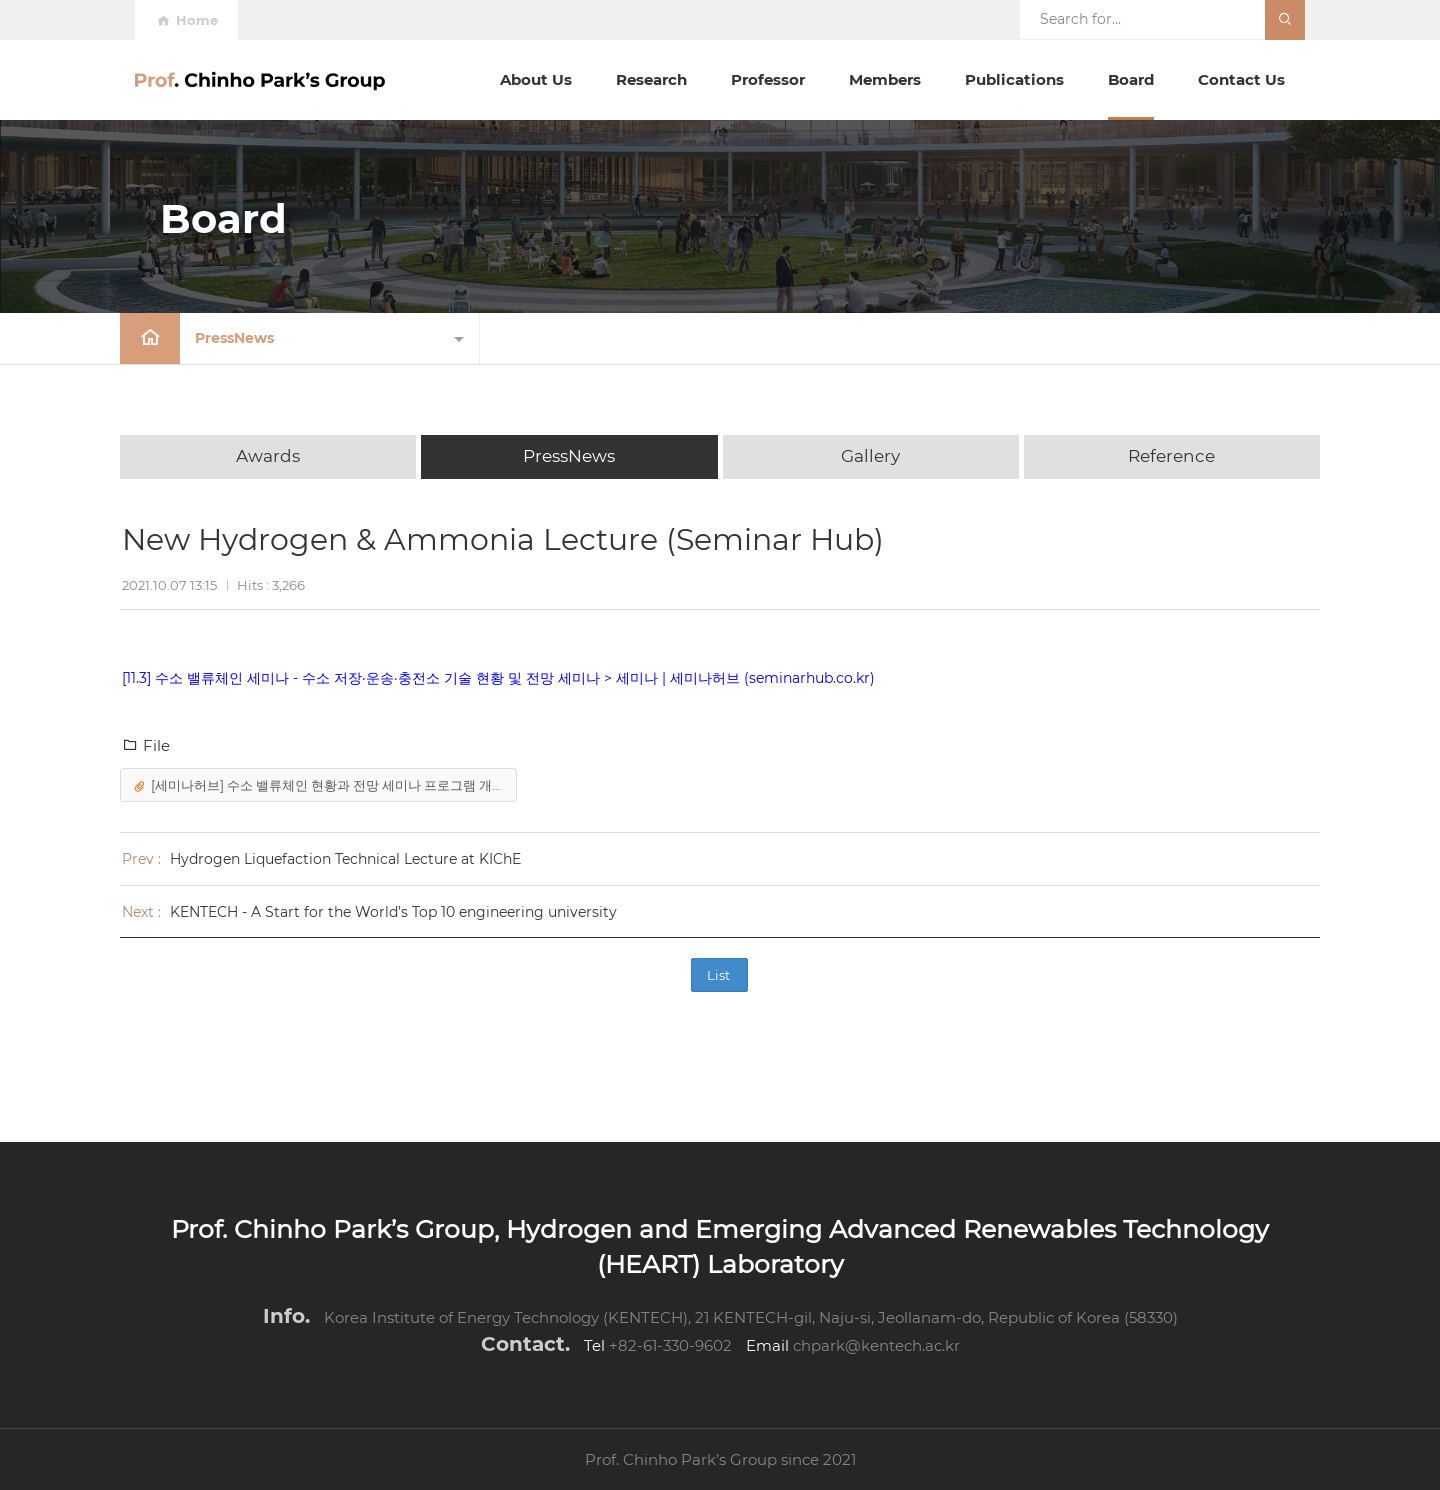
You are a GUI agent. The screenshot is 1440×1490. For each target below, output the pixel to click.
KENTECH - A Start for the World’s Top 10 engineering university (393, 912)
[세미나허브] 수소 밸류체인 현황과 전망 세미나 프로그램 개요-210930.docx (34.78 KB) (323, 786)
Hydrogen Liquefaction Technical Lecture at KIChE (345, 859)
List (718, 975)
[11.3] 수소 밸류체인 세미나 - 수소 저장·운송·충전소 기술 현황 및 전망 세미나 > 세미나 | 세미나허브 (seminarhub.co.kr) (498, 678)
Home (186, 20)
